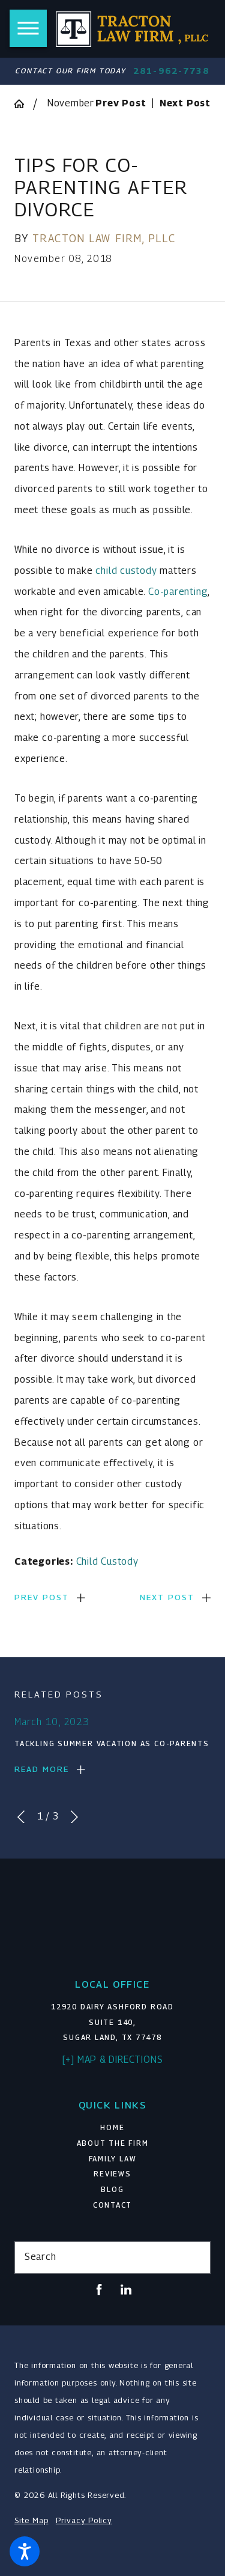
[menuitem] (112, 2128)
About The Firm (113, 2143)
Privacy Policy (84, 2520)
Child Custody (107, 1561)
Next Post (167, 1597)
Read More (41, 1769)
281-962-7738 (171, 71)
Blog (112, 2189)
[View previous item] (21, 1817)
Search (40, 2256)
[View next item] (74, 1817)
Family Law (113, 2159)
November (70, 103)
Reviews (112, 2174)
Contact (112, 2205)
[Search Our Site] (196, 2257)
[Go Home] (23, 104)
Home (112, 2128)
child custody (126, 570)
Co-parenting (178, 591)
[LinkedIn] (126, 2289)
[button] (25, 2551)
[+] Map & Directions (112, 2059)
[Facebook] (99, 2289)
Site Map (31, 2520)
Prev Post (41, 1597)
